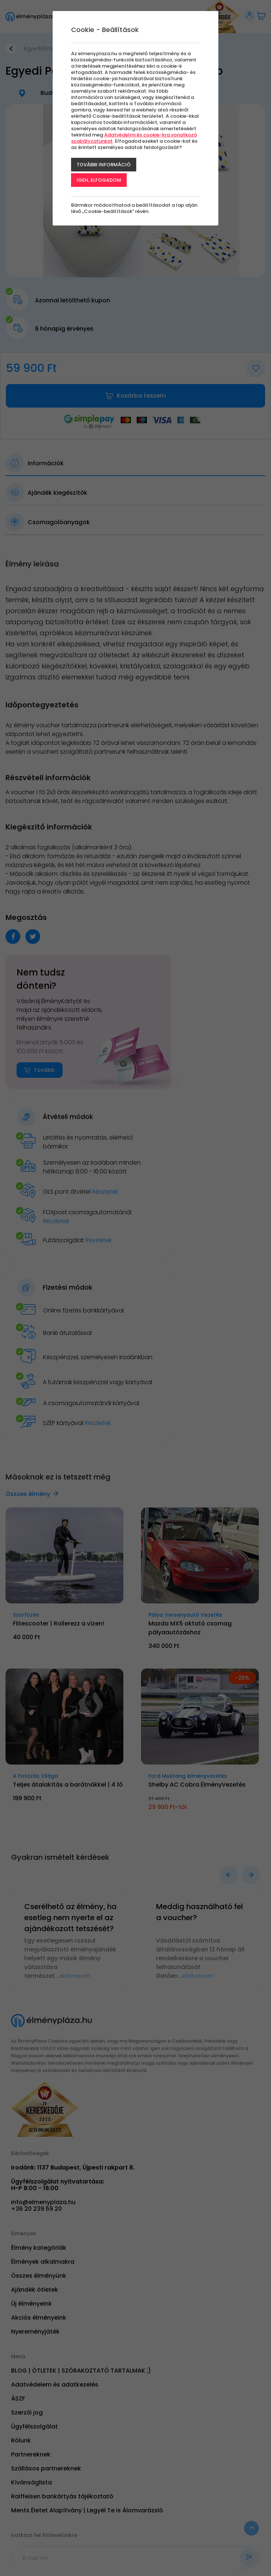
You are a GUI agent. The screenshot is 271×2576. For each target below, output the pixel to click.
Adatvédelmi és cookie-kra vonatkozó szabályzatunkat (134, 138)
